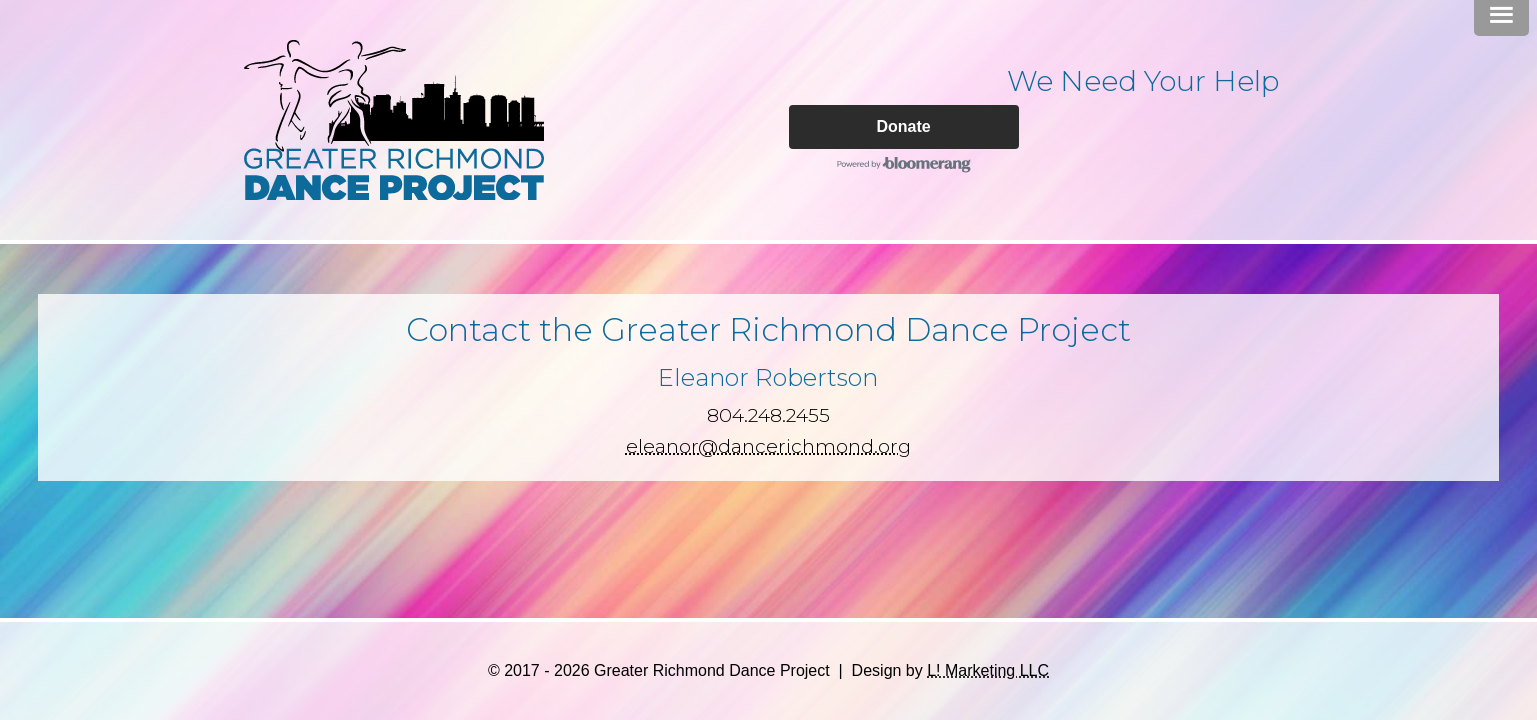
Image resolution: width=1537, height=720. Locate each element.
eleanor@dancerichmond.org (768, 446)
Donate (903, 126)
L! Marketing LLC (988, 670)
